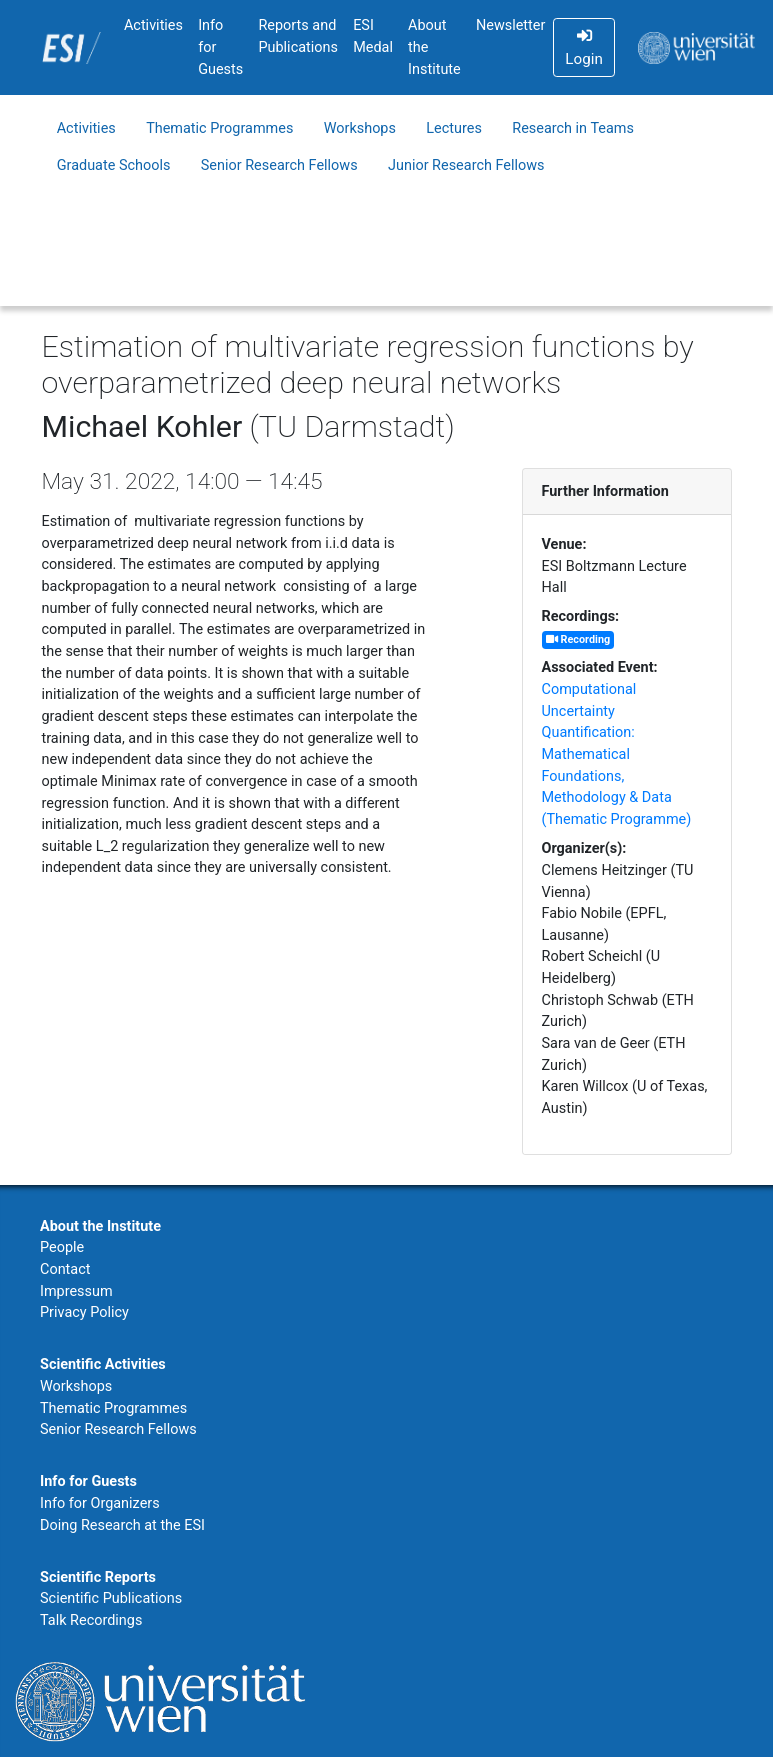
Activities (153, 25)
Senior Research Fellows (279, 165)
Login (583, 48)
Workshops (360, 128)
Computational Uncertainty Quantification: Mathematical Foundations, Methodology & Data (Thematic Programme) (617, 754)
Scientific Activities (103, 1364)
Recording (578, 639)
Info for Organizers (100, 1503)
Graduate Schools (114, 165)
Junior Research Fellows (466, 165)
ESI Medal (373, 36)
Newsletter (510, 25)
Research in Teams (573, 128)
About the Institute (434, 47)
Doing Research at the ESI (122, 1525)
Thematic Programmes (219, 128)
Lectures (454, 128)
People (62, 1247)
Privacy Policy (84, 1312)
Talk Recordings (91, 1620)
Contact (65, 1269)
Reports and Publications (298, 36)
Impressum (76, 1291)
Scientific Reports (98, 1577)
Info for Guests (220, 47)
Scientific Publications (111, 1598)
